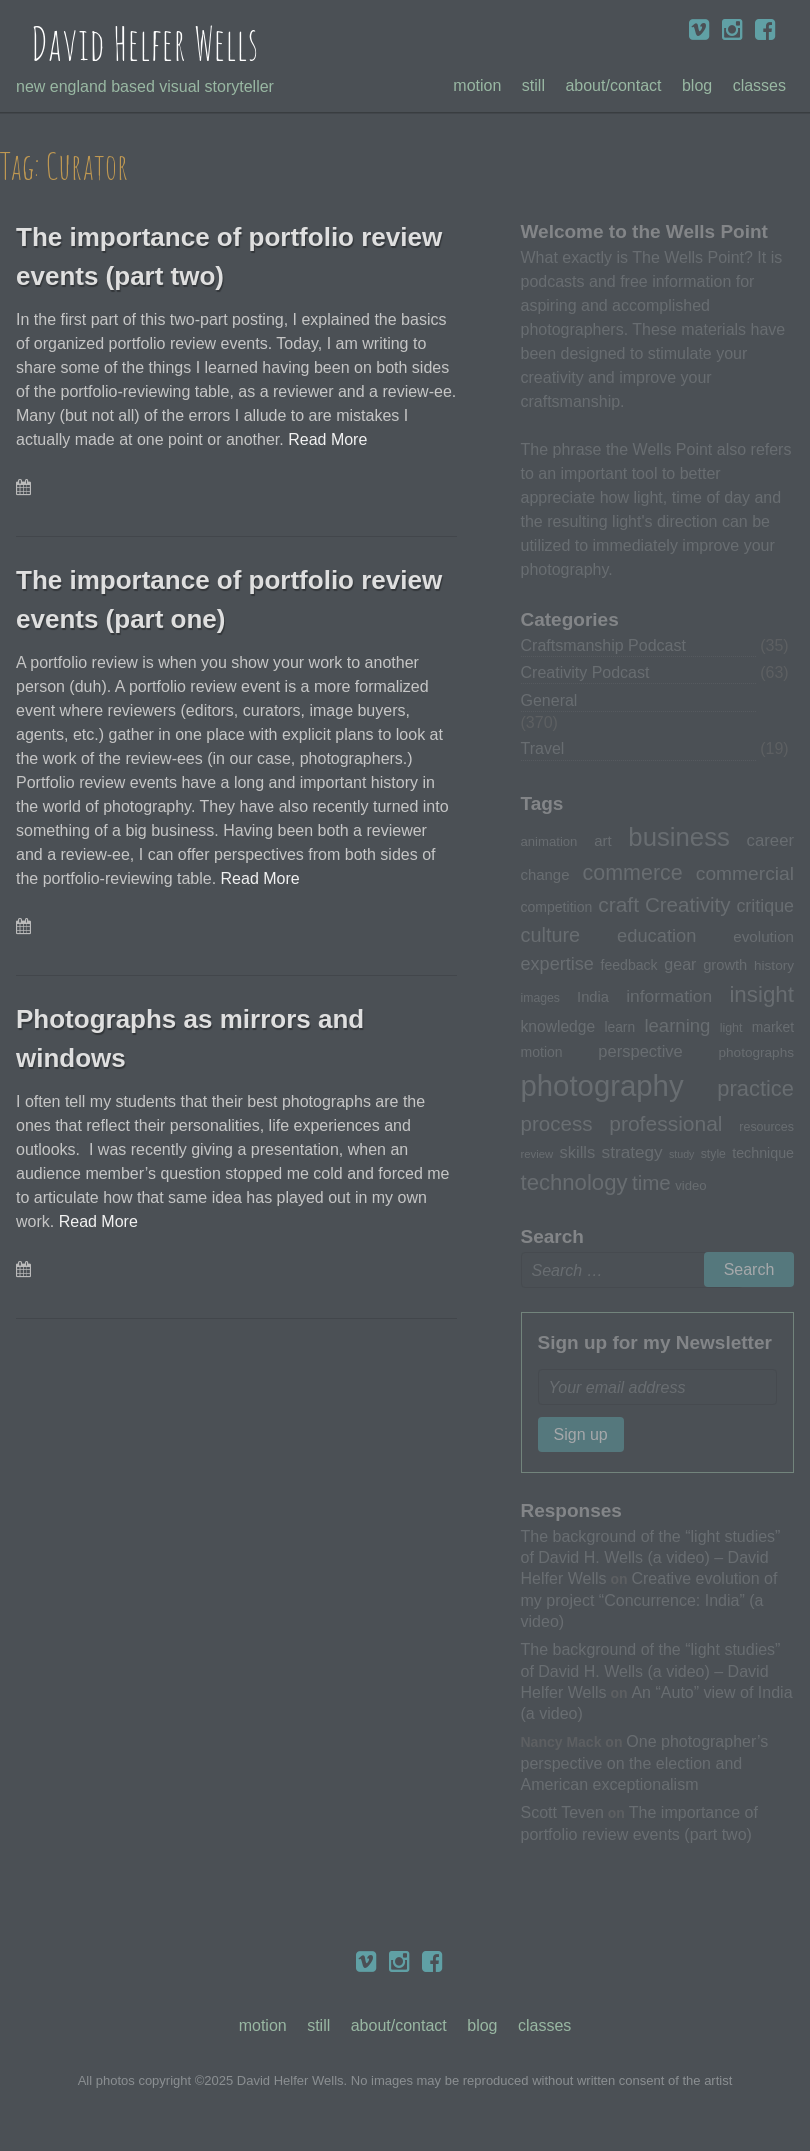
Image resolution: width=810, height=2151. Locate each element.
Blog (697, 85)
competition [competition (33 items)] (557, 907)
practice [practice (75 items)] (755, 1088)
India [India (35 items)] (593, 997)
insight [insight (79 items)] (761, 994)
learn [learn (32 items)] (619, 1027)
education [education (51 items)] (656, 935)
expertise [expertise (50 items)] (557, 964)
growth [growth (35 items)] (725, 965)
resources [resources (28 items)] (766, 1127)
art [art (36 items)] (602, 840)
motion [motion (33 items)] (542, 1052)
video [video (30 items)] (690, 1185)
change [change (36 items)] (545, 874)
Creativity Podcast (585, 672)
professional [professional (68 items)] (665, 1123)
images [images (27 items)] (540, 998)
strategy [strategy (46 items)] (632, 1152)
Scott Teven (562, 1812)
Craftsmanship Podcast (603, 645)
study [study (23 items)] (681, 1154)
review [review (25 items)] (537, 1154)
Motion (477, 85)
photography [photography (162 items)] (602, 1085)
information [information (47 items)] (669, 996)
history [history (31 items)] (774, 965)
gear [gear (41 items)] (680, 964)
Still (533, 85)
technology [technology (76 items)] (574, 1182)
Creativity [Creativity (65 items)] (688, 904)
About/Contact (613, 85)
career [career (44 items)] (770, 840)
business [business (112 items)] (679, 837)
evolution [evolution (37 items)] (763, 936)
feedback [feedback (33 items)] (629, 965)
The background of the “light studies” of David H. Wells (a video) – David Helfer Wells (651, 1557)
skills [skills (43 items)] (578, 1152)
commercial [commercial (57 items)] (745, 873)
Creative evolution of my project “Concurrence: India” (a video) (649, 1599)
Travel (543, 748)
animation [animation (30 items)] (549, 841)
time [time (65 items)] (651, 1182)
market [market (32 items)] (773, 1027)
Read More (327, 439)
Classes (759, 85)
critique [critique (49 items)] (765, 906)
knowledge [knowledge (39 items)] (558, 1026)
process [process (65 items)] (557, 1123)
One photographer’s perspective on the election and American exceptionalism (645, 1762)
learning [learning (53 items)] (677, 1025)
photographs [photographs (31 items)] (756, 1052)
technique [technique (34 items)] (763, 1153)
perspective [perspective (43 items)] (640, 1051)
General (549, 700)
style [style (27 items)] (713, 1154)
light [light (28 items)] (731, 1028)
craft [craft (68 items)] (618, 904)
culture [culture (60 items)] (551, 935)
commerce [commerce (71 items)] (633, 873)
